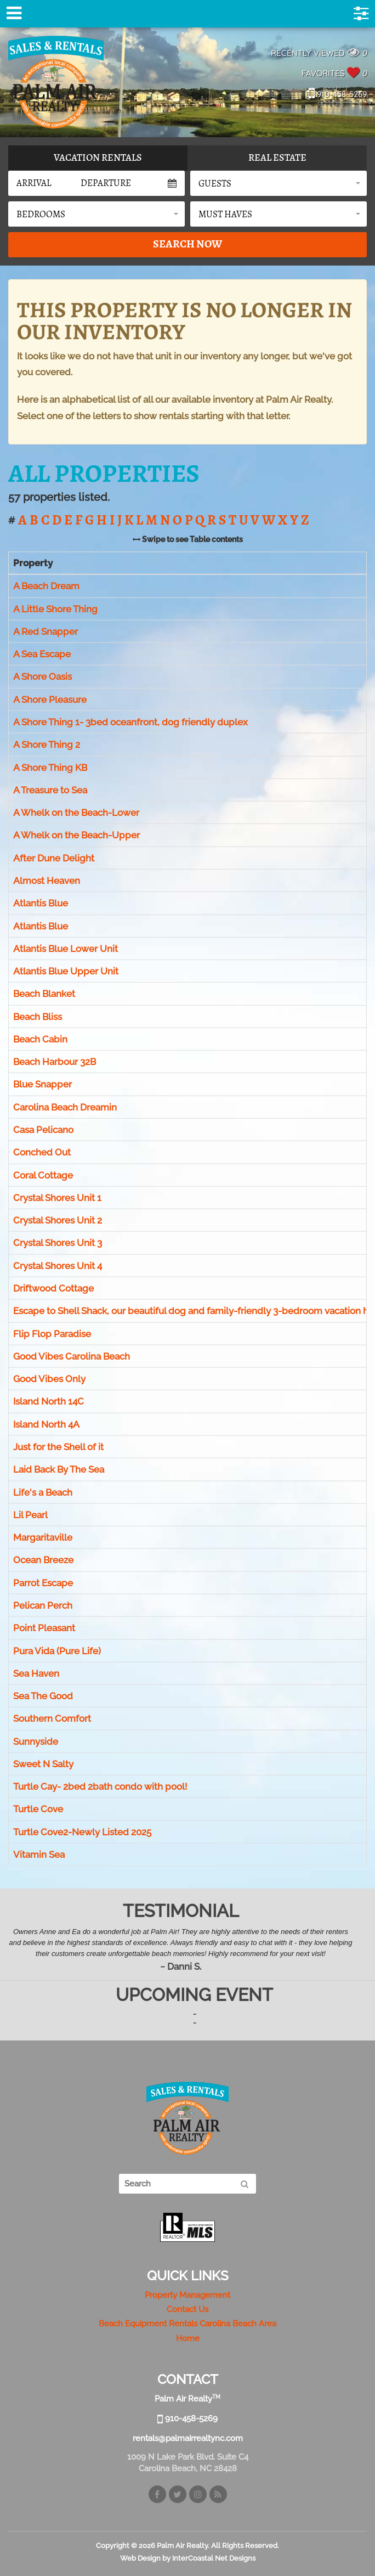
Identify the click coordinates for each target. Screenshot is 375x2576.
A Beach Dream (46, 585)
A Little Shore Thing (55, 609)
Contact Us (187, 2309)
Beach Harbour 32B (54, 1061)
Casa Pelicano (43, 1129)
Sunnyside (35, 1741)
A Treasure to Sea (50, 790)
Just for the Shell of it (58, 1446)
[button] (278, 183)
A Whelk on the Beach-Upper (76, 835)
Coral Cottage (43, 1175)
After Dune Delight (53, 858)
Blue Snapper (42, 1084)
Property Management (187, 2295)
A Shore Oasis (42, 677)
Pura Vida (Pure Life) (57, 1650)
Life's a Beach (42, 1492)
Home (188, 2338)
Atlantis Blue (40, 903)
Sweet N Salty (43, 1763)
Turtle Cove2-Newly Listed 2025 (82, 1832)
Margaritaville (42, 1537)
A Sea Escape (42, 654)
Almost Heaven (46, 880)
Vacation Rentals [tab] (98, 157)
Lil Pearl (30, 1514)
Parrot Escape (43, 1582)
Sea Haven (36, 1673)
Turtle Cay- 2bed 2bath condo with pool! (100, 1786)
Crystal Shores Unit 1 (57, 1197)
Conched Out (42, 1152)
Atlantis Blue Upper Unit (65, 971)
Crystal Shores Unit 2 (57, 1220)
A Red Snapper (45, 631)
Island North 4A (46, 1424)
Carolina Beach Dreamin (65, 1107)
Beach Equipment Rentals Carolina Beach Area (187, 2324)
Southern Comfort (52, 1718)
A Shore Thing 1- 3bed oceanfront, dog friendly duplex (130, 722)
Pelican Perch (42, 1605)
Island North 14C (48, 1401)
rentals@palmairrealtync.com (188, 2438)
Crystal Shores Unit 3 (57, 1243)
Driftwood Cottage (53, 1288)
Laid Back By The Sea (58, 1469)
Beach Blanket (44, 994)
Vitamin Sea (39, 1854)
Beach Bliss (37, 1016)
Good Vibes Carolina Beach (71, 1356)
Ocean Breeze (43, 1560)
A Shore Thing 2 (46, 744)
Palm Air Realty (56, 82)
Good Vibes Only (49, 1378)
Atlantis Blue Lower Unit (65, 948)
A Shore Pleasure (50, 699)
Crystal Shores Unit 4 (57, 1265)
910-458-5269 (338, 94)
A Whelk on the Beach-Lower (76, 812)
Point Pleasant (44, 1627)
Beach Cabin (40, 1039)
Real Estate (277, 157)
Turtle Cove (38, 1809)
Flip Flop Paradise (52, 1333)
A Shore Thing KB (50, 767)
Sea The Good (43, 1695)
